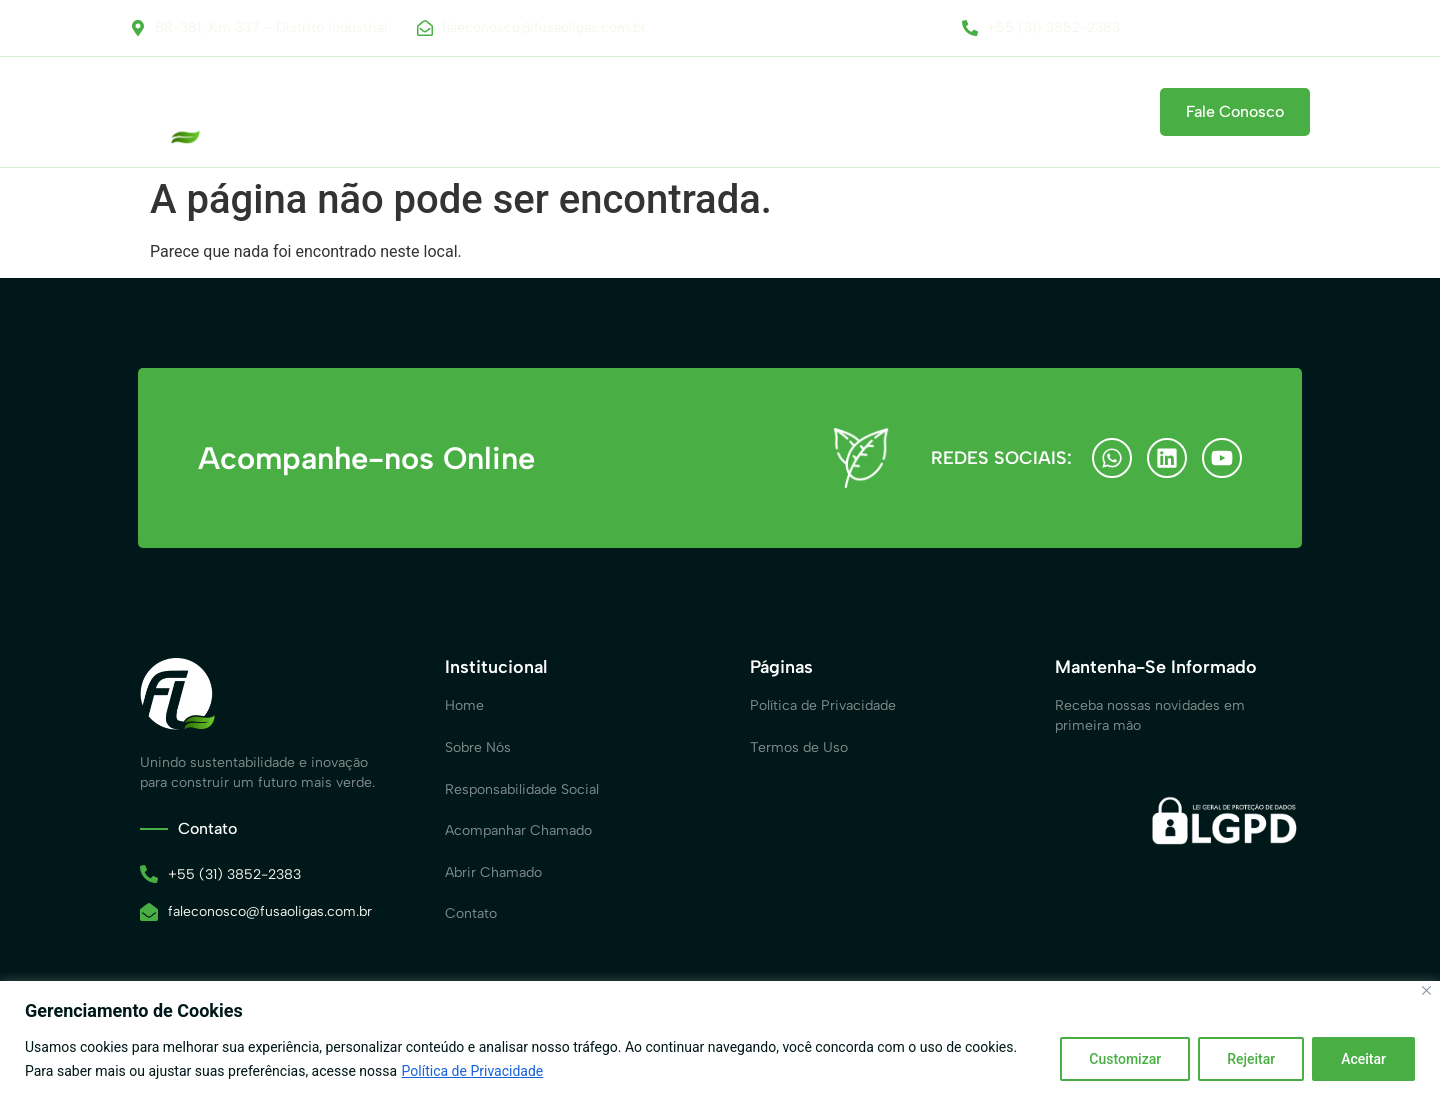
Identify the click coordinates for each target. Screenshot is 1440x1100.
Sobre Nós (414, 112)
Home (321, 112)
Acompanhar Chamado (944, 112)
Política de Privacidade (473, 1071)
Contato (1084, 112)
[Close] (1426, 990)
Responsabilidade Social (564, 112)
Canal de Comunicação (756, 112)
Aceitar (1363, 1059)
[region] (720, 1040)
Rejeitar (1251, 1059)
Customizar (1125, 1059)
